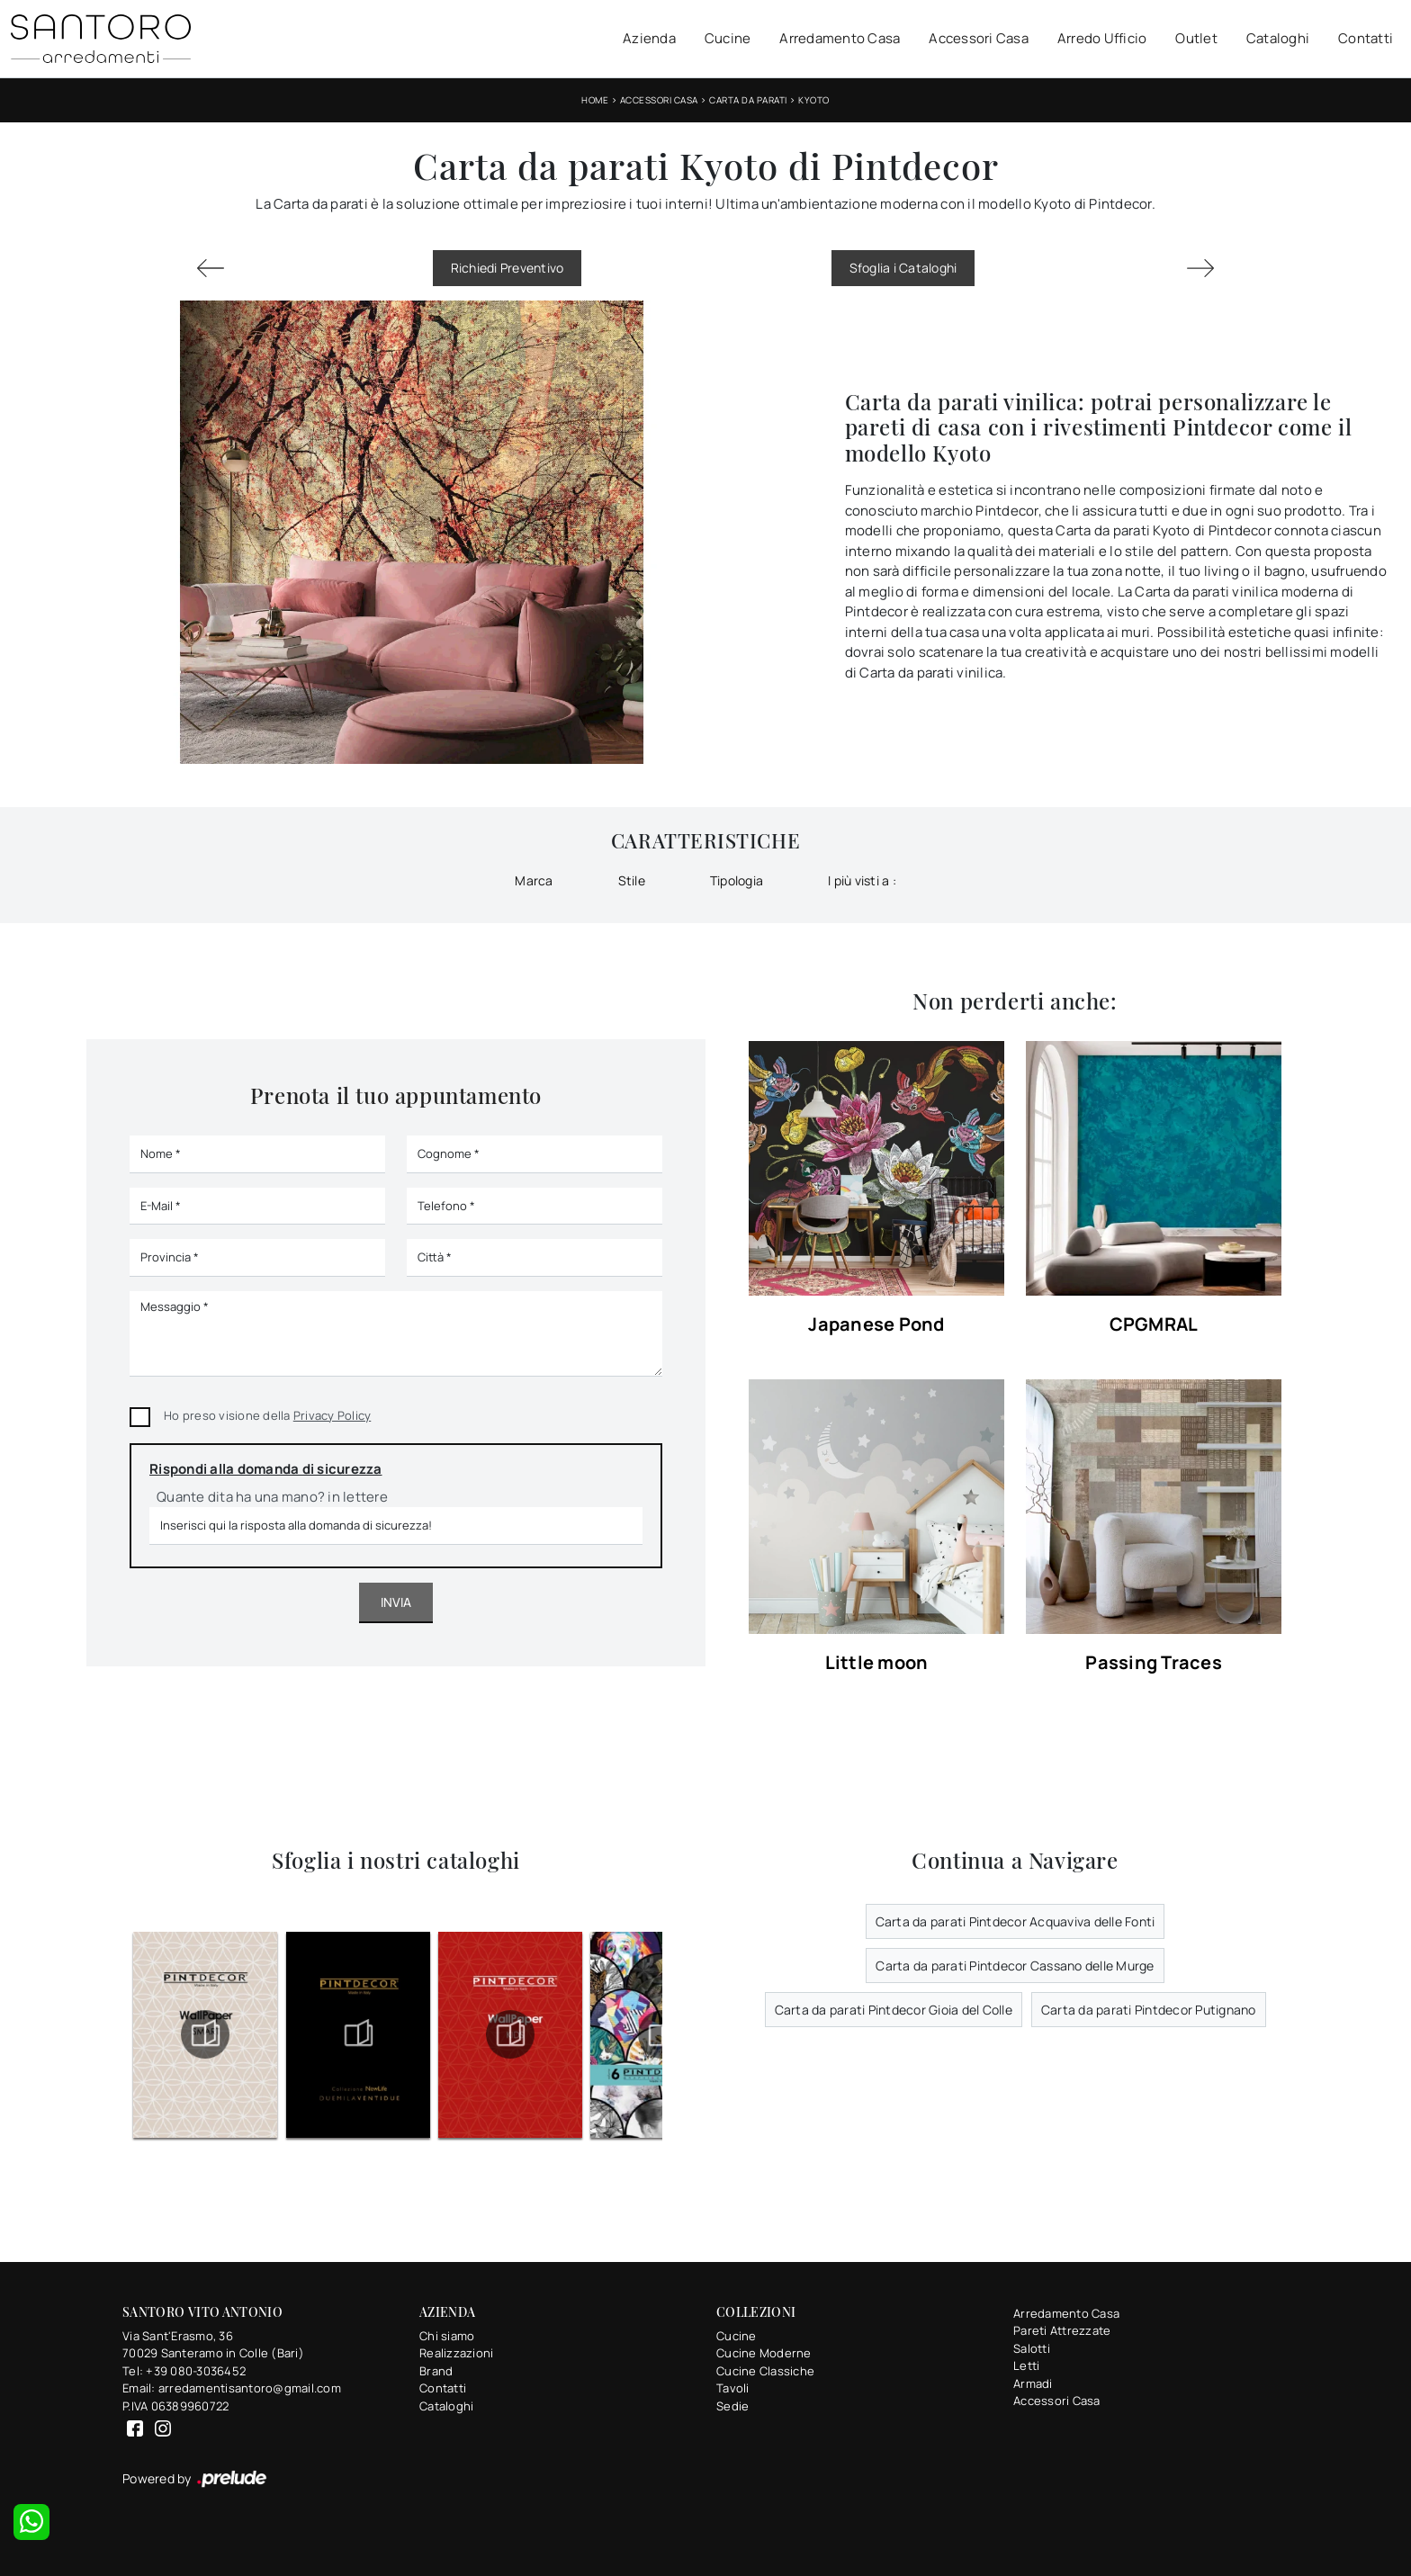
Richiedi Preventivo (507, 267)
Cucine (728, 38)
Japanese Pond (876, 1325)
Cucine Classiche (765, 2371)
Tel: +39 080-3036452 (184, 2371)
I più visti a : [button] (862, 880)
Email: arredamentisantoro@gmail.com (231, 2388)
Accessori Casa (979, 38)
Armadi (1033, 2383)
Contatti (1365, 38)
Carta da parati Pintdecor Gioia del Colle (893, 2009)
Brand (436, 2371)
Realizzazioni (456, 2353)
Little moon (877, 1663)
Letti (1026, 2365)
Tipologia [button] (736, 880)
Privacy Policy (332, 1415)
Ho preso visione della (267, 1415)
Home (594, 100)
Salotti (1031, 2348)
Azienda (649, 38)
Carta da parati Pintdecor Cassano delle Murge (1015, 1965)
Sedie (732, 2406)
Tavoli (733, 2388)
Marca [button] (534, 880)
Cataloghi (1277, 38)
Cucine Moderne (764, 2353)
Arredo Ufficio (1102, 38)
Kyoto (814, 100)
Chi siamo (446, 2336)
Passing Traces (1153, 1663)
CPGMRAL (1154, 1325)
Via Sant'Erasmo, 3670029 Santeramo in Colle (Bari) (213, 2345)
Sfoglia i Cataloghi (903, 267)
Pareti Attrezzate (1061, 2330)
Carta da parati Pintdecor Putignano (1148, 2009)
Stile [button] (631, 880)
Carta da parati (748, 100)
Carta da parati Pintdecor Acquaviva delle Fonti (1015, 1921)
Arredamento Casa (839, 38)
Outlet (1196, 38)
